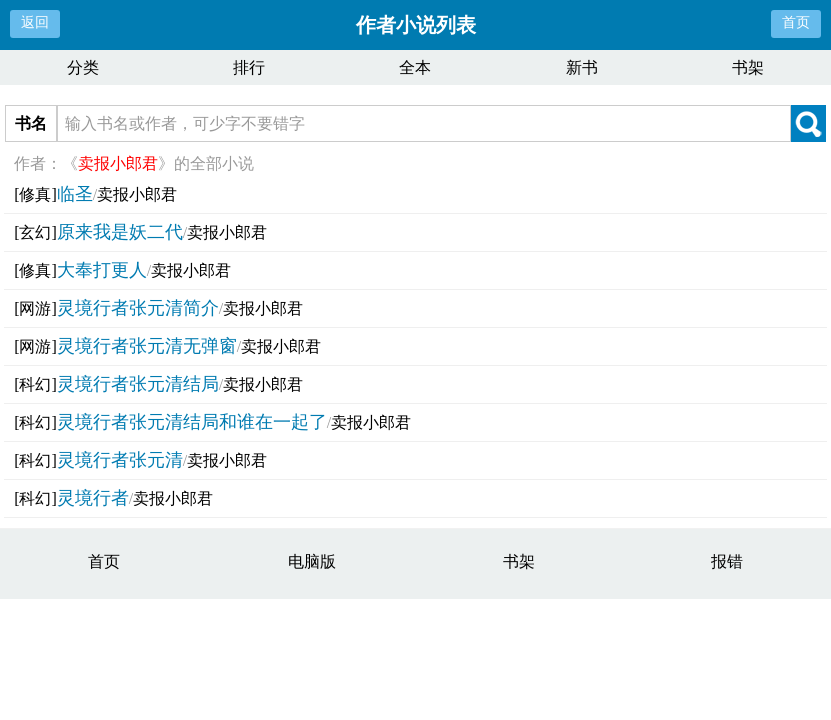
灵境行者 (93, 498)
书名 (31, 123)
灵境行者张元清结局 (138, 384)
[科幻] (35, 384)
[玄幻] (35, 232)
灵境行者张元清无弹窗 (147, 346)
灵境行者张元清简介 (138, 308)
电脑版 (312, 561)
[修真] (35, 194)
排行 (249, 67)
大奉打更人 (102, 270)
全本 (415, 67)
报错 (727, 561)
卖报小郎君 (137, 194)
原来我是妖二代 (120, 232)
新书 (582, 67)
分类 (83, 67)
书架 (748, 67)
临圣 (75, 194)
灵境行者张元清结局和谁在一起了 (192, 422)
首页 (796, 22)
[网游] (35, 308)
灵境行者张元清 (120, 460)
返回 (35, 22)
